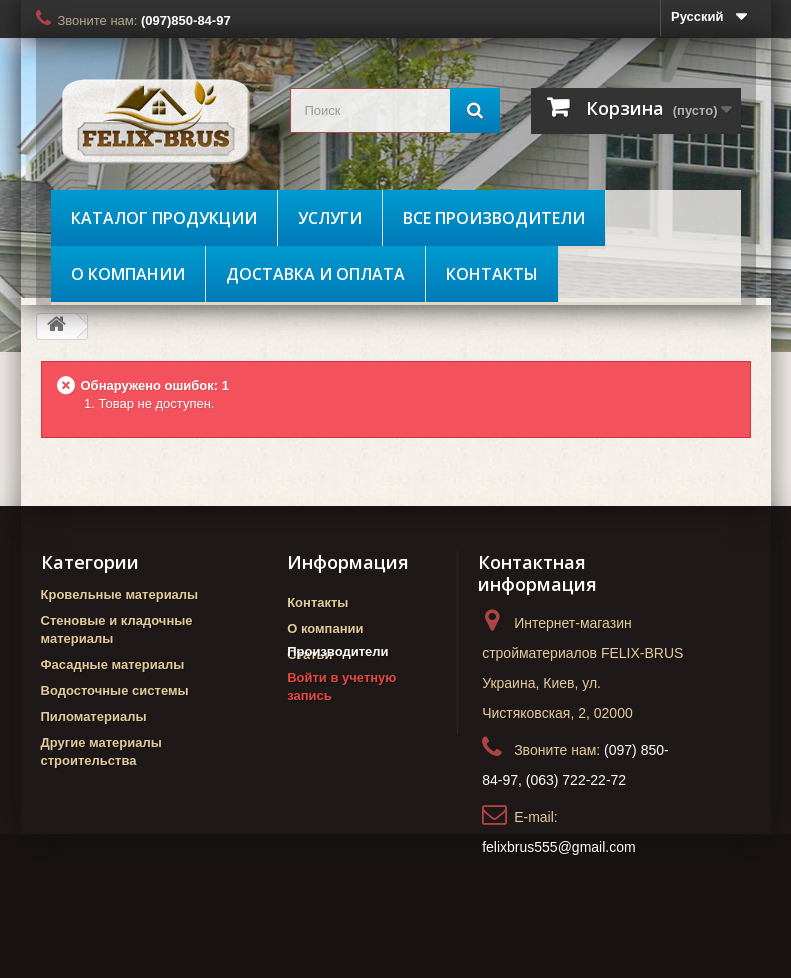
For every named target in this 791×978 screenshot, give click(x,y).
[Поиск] (475, 110)
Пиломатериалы (94, 716)
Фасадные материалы (113, 664)
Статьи (309, 654)
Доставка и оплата (315, 274)
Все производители (494, 218)
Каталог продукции (164, 218)
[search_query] (395, 110)
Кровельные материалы (120, 594)
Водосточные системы (115, 690)
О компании (128, 274)
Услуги (330, 218)
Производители (337, 689)
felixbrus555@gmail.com (559, 847)
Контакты (492, 274)
